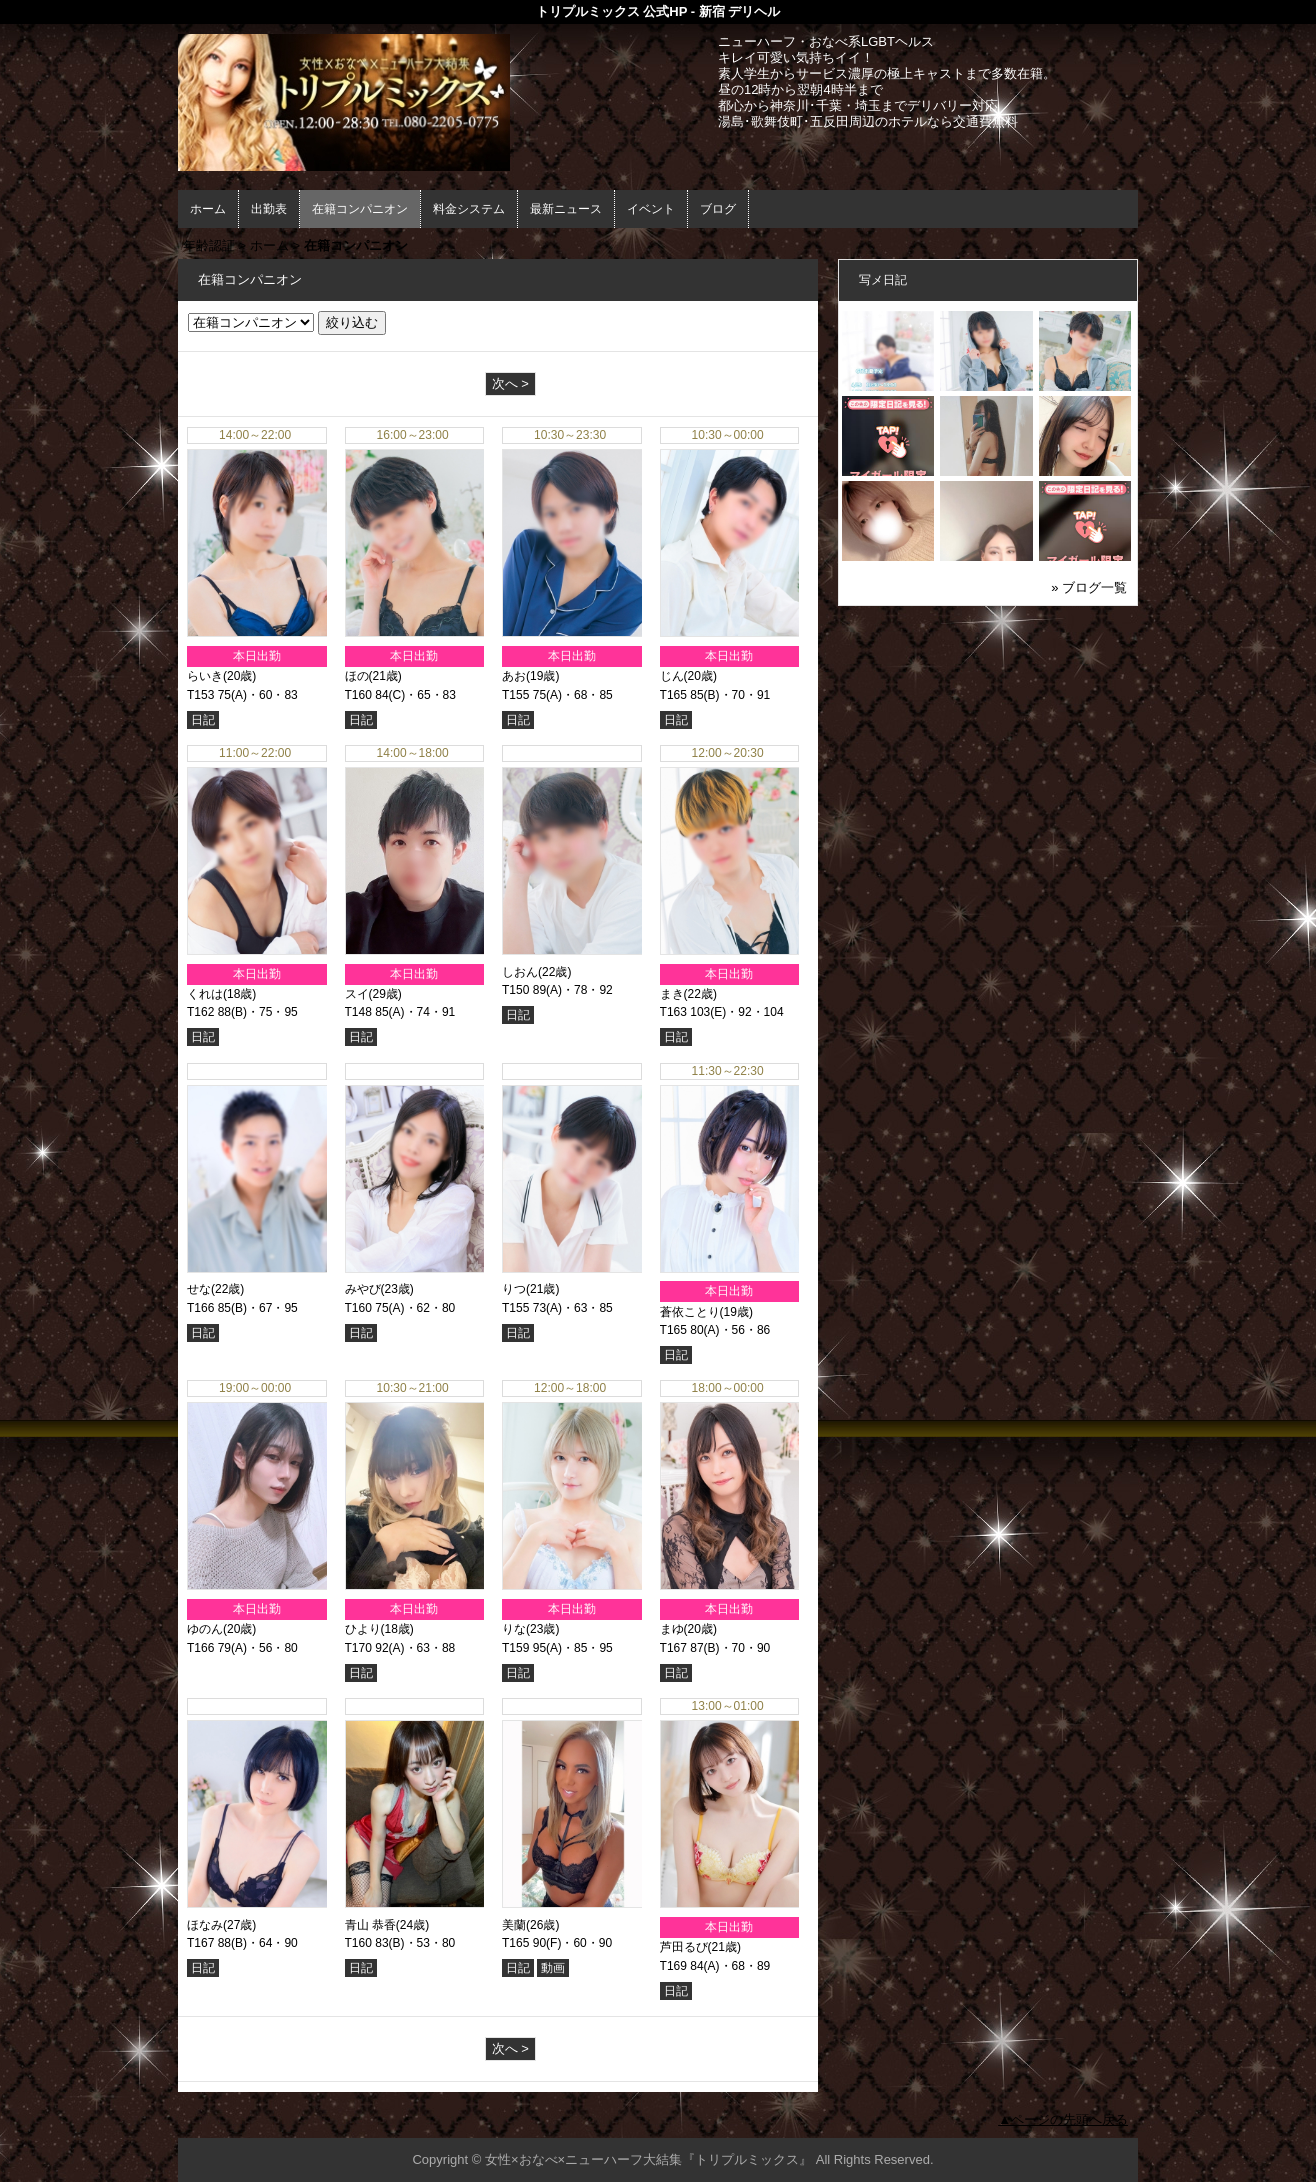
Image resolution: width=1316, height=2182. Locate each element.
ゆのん (205, 1629)
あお (514, 676)
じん (672, 676)
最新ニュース (566, 209)
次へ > (510, 383)
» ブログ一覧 (1089, 587)
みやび (363, 1289)
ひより (363, 1629)
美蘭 (514, 1925)
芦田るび (684, 1947)
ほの (357, 676)
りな (514, 1629)
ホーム (208, 209)
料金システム (469, 209)
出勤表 (269, 209)
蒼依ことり (690, 1312)
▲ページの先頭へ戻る (1063, 2119)
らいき (205, 676)
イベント (651, 209)
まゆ (672, 1629)
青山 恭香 (370, 1925)
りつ (514, 1289)
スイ (357, 994)
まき (672, 994)
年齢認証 (209, 245)
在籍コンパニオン (360, 209)
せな (199, 1289)
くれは (205, 994)
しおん (520, 972)
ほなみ (205, 1925)
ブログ (718, 209)
